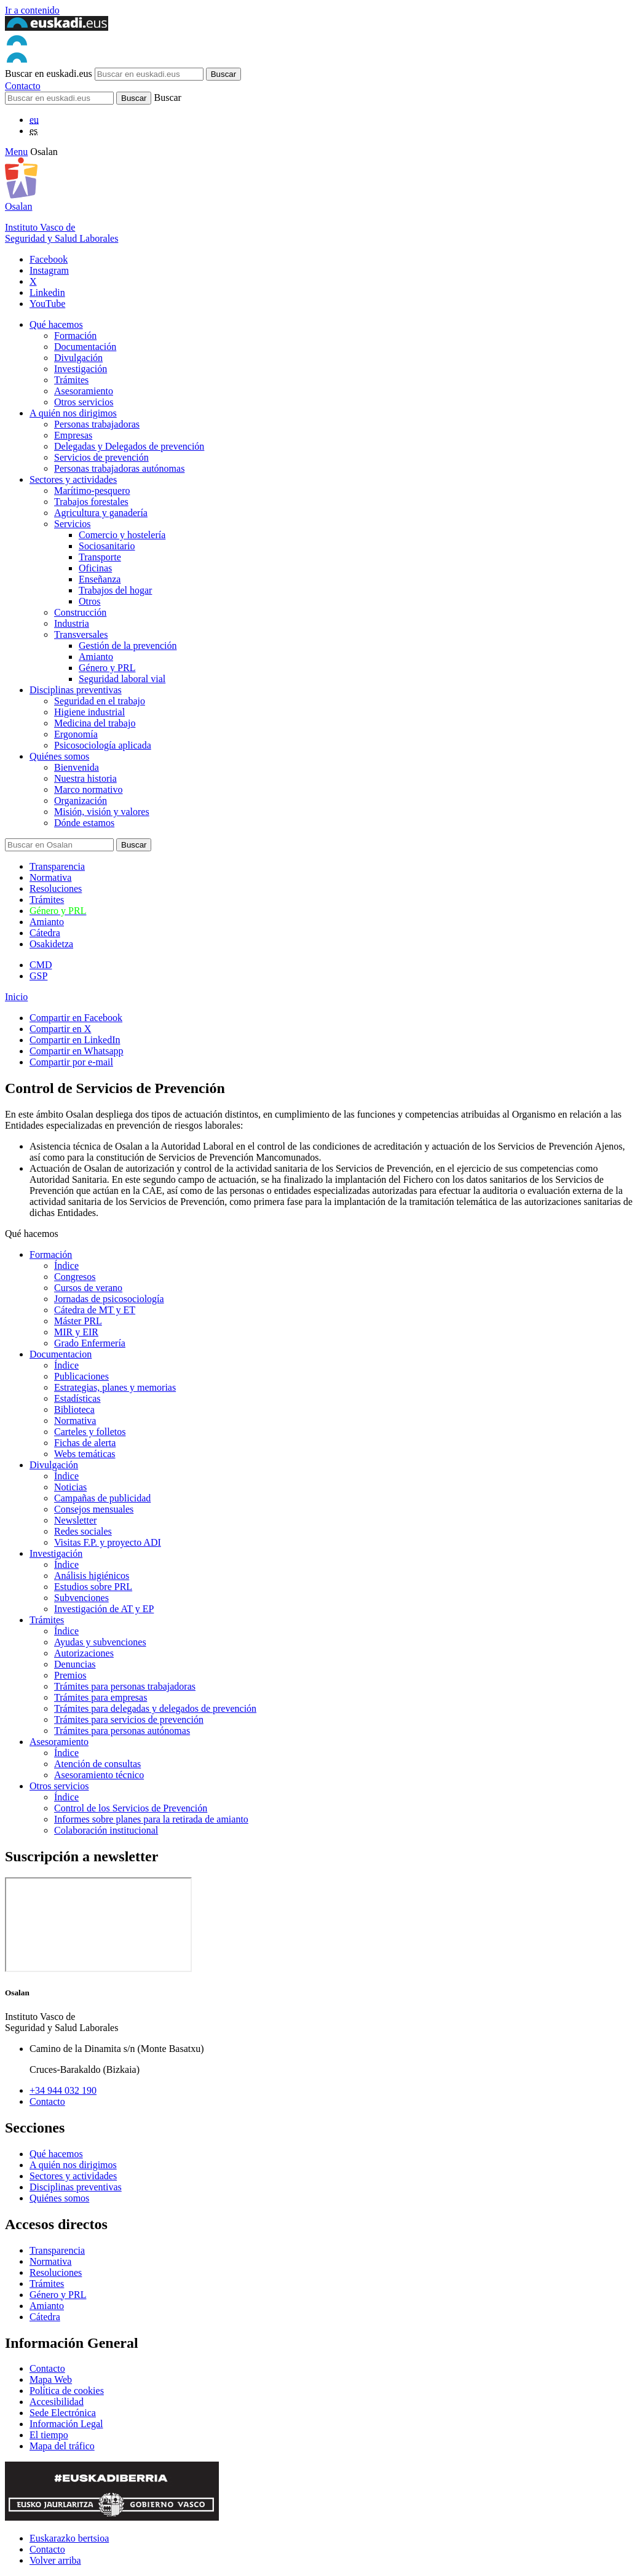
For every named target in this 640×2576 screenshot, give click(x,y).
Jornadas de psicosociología (109, 1299)
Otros (90, 601)
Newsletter (75, 1520)
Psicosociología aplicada (102, 745)
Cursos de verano (88, 1287)
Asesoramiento (83, 391)
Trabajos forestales (91, 501)
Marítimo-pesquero (92, 490)
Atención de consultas (97, 1764)
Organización (80, 800)
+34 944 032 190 (63, 2090)
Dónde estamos (84, 822)
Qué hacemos (56, 324)
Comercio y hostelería (122, 535)
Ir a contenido (32, 10)
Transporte (100, 557)
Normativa (50, 877)
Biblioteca (74, 1409)
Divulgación (78, 357)
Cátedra (45, 933)
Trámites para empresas (100, 1697)
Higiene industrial (89, 712)
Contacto (23, 86)
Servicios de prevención (101, 457)
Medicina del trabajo (94, 723)
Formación (75, 335)
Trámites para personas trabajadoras (125, 1686)
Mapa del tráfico (62, 2446)
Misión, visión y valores (101, 811)
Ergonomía (76, 734)
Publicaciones (81, 1376)
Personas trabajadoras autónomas (119, 468)
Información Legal (66, 2424)
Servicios (72, 524)
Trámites (71, 380)
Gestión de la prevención (128, 645)
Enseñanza (99, 579)
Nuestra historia (85, 778)
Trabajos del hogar (115, 590)
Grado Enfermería (89, 1343)
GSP (38, 976)
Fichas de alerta (85, 1442)
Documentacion (61, 1354)
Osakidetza (51, 944)
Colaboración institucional (106, 1830)
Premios (70, 1675)
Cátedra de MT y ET (94, 1310)
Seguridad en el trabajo (99, 701)
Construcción (80, 612)
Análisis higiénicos (91, 1575)
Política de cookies (67, 2390)
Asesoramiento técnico (99, 1775)
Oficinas (95, 568)
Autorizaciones (84, 1653)
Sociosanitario (107, 546)
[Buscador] (59, 98)
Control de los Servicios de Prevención (130, 1808)
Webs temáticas (85, 1454)
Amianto (96, 656)
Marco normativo (88, 789)
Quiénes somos (59, 756)
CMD (41, 965)
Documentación (85, 346)
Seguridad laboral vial (122, 679)
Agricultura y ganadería (101, 512)
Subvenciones (81, 1597)
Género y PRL (107, 667)
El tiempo (49, 2435)
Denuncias (75, 1664)
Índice (66, 1265)
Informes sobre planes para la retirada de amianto (151, 1819)
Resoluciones (56, 888)
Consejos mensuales (93, 1509)
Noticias (70, 1487)
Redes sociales (83, 1531)
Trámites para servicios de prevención (128, 1719)
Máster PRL (78, 1321)
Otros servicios (83, 402)
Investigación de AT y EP (104, 1609)
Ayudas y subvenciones (100, 1642)
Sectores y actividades (73, 479)
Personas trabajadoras (97, 424)
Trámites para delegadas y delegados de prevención (155, 1708)
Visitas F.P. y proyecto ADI (107, 1542)
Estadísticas (77, 1398)
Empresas (73, 435)
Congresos (75, 1276)
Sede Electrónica (63, 2412)
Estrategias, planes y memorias (115, 1387)
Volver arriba (55, 2560)
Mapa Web (51, 2379)
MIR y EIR (76, 1332)
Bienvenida (76, 767)
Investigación (80, 369)
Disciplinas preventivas (76, 690)
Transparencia (57, 866)
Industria (71, 623)
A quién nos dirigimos (73, 413)
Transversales (81, 634)
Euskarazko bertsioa (69, 2538)
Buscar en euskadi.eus (48, 73)
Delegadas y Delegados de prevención (129, 446)
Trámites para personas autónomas (122, 1730)
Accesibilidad (57, 2401)
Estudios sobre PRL (93, 1586)
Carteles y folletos (89, 1431)
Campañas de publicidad (102, 1498)
